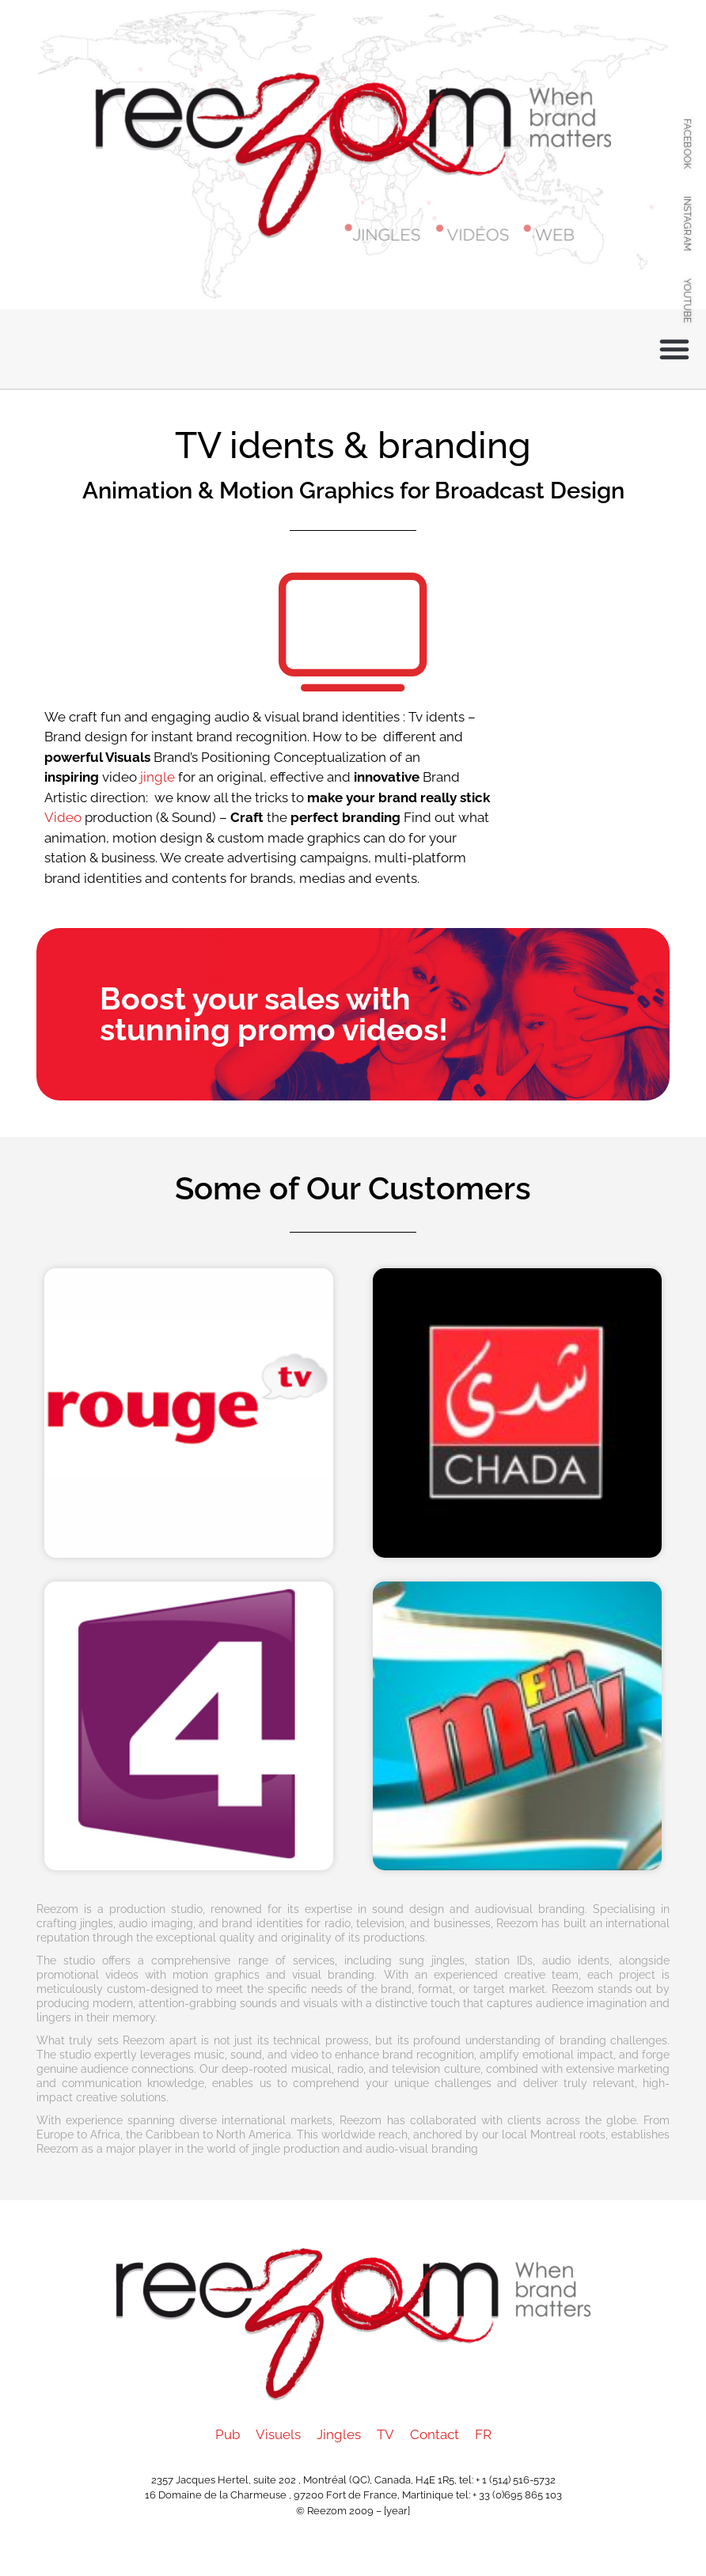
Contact (434, 2434)
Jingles (339, 2434)
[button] (674, 349)
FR (483, 2434)
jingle (157, 777)
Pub (227, 2434)
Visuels (278, 2434)
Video (63, 817)
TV (385, 2434)
